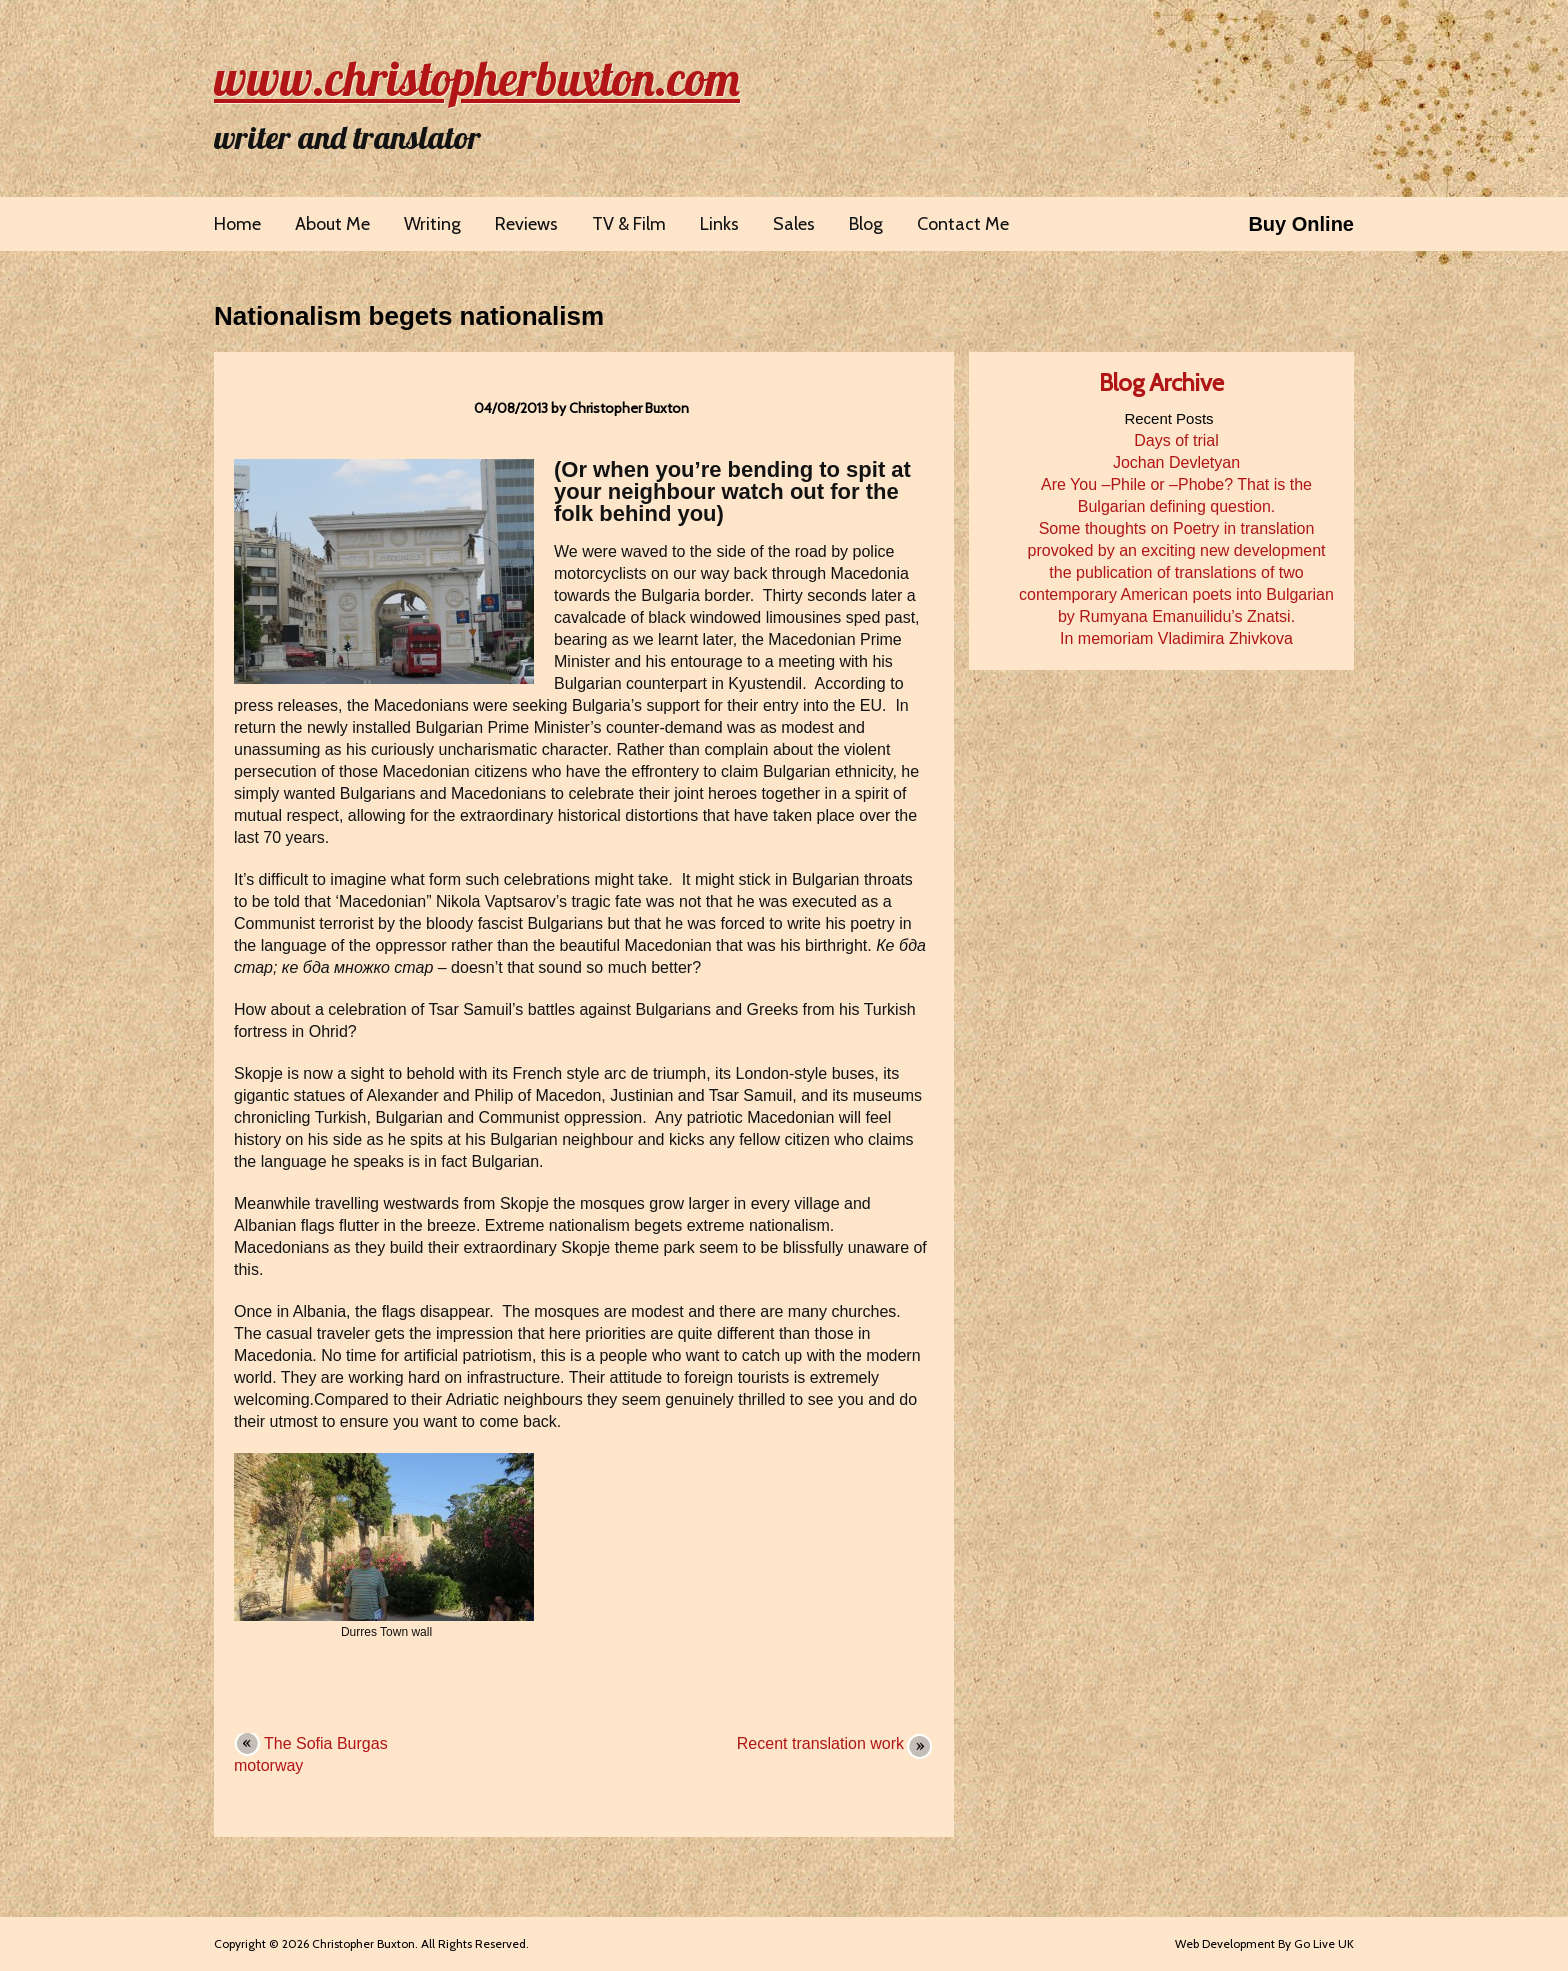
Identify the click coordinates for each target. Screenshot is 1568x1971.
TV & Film (629, 224)
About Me (332, 224)
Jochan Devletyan (1176, 462)
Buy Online (1301, 224)
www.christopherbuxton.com (477, 78)
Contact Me (963, 224)
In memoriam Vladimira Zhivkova (1176, 638)
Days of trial (1176, 440)
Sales (794, 224)
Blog (866, 224)
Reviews (526, 224)
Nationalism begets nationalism (409, 316)
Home (237, 224)
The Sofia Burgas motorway (311, 1754)
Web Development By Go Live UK (1264, 1943)
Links (719, 224)
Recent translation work (820, 1743)
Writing (432, 224)
